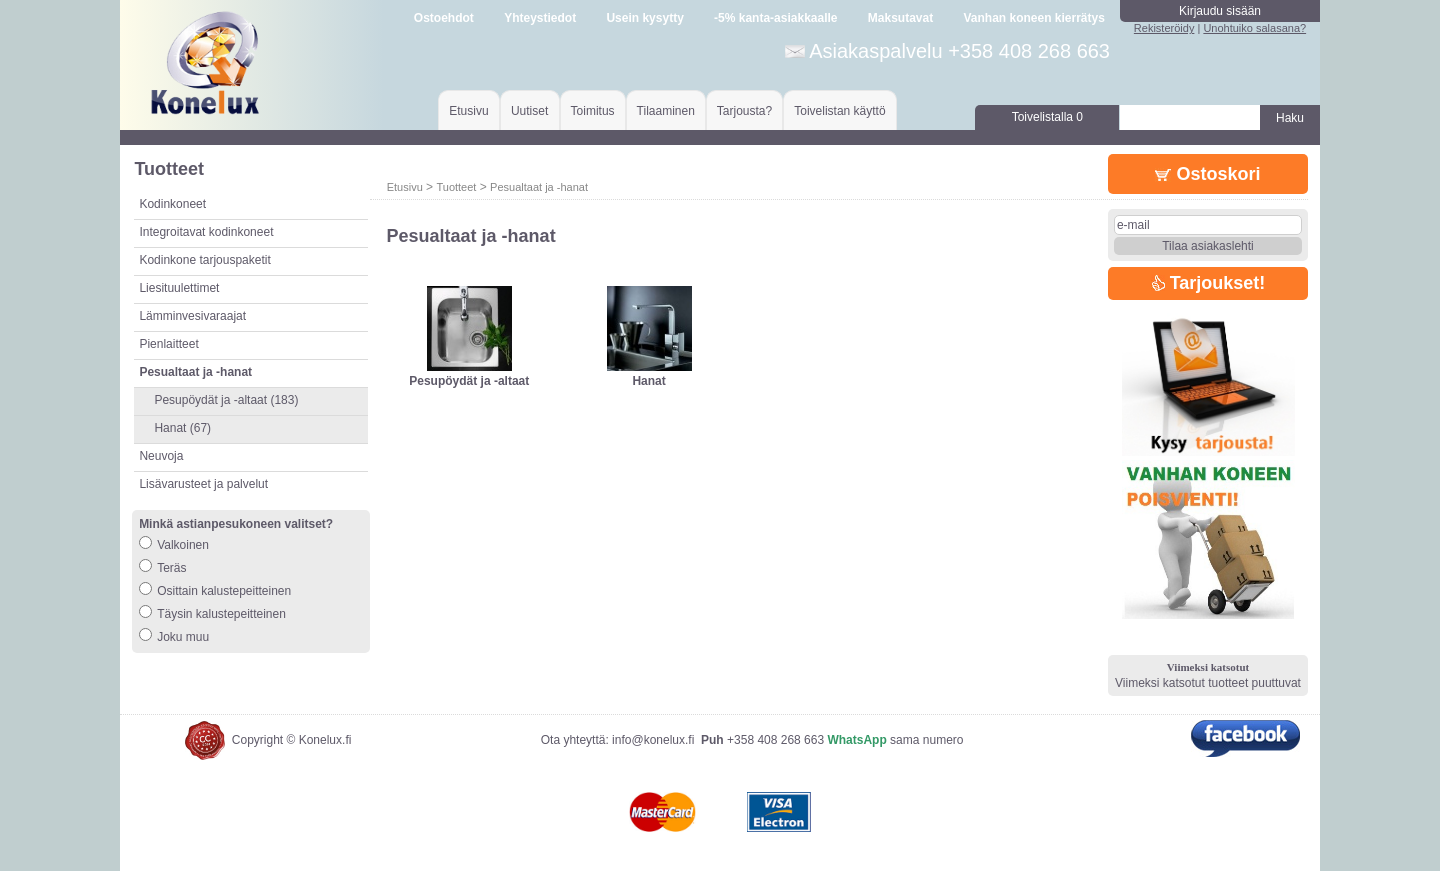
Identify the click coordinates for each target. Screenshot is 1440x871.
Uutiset (529, 111)
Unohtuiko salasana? (1254, 28)
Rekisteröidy (1164, 28)
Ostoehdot (444, 18)
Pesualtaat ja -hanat (539, 187)
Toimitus (593, 111)
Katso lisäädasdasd (469, 395)
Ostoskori (1207, 174)
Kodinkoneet (172, 204)
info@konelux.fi (653, 740)
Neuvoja (161, 456)
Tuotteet (456, 187)
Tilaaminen (666, 111)
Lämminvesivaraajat (192, 316)
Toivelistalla (1047, 117)
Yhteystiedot (540, 18)
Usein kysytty (644, 18)
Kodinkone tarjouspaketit (204, 260)
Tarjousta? (744, 111)
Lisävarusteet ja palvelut (203, 484)
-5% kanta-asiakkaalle (775, 18)
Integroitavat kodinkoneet (206, 232)
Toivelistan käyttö (839, 111)
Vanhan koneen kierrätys (1033, 18)
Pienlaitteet (168, 344)
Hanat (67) (182, 428)
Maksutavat (900, 18)
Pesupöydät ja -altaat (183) (226, 400)
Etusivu (468, 111)
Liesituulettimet (179, 288)
